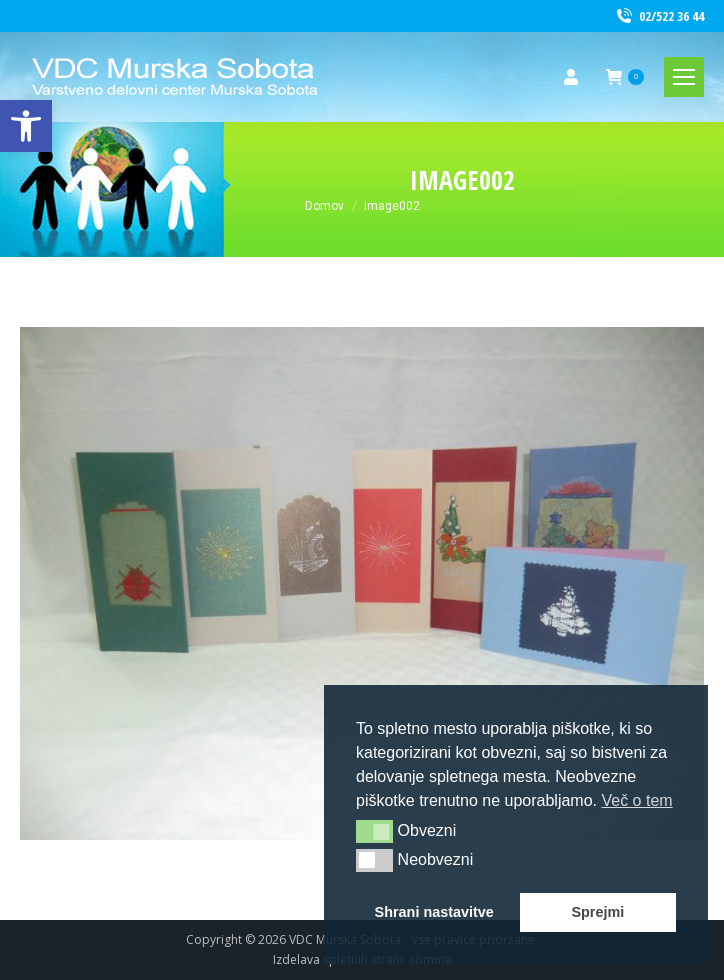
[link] (26, 126)
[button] (374, 831)
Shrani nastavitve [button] (434, 912)
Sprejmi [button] (597, 912)
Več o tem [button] (636, 800)
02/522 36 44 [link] (659, 16)
